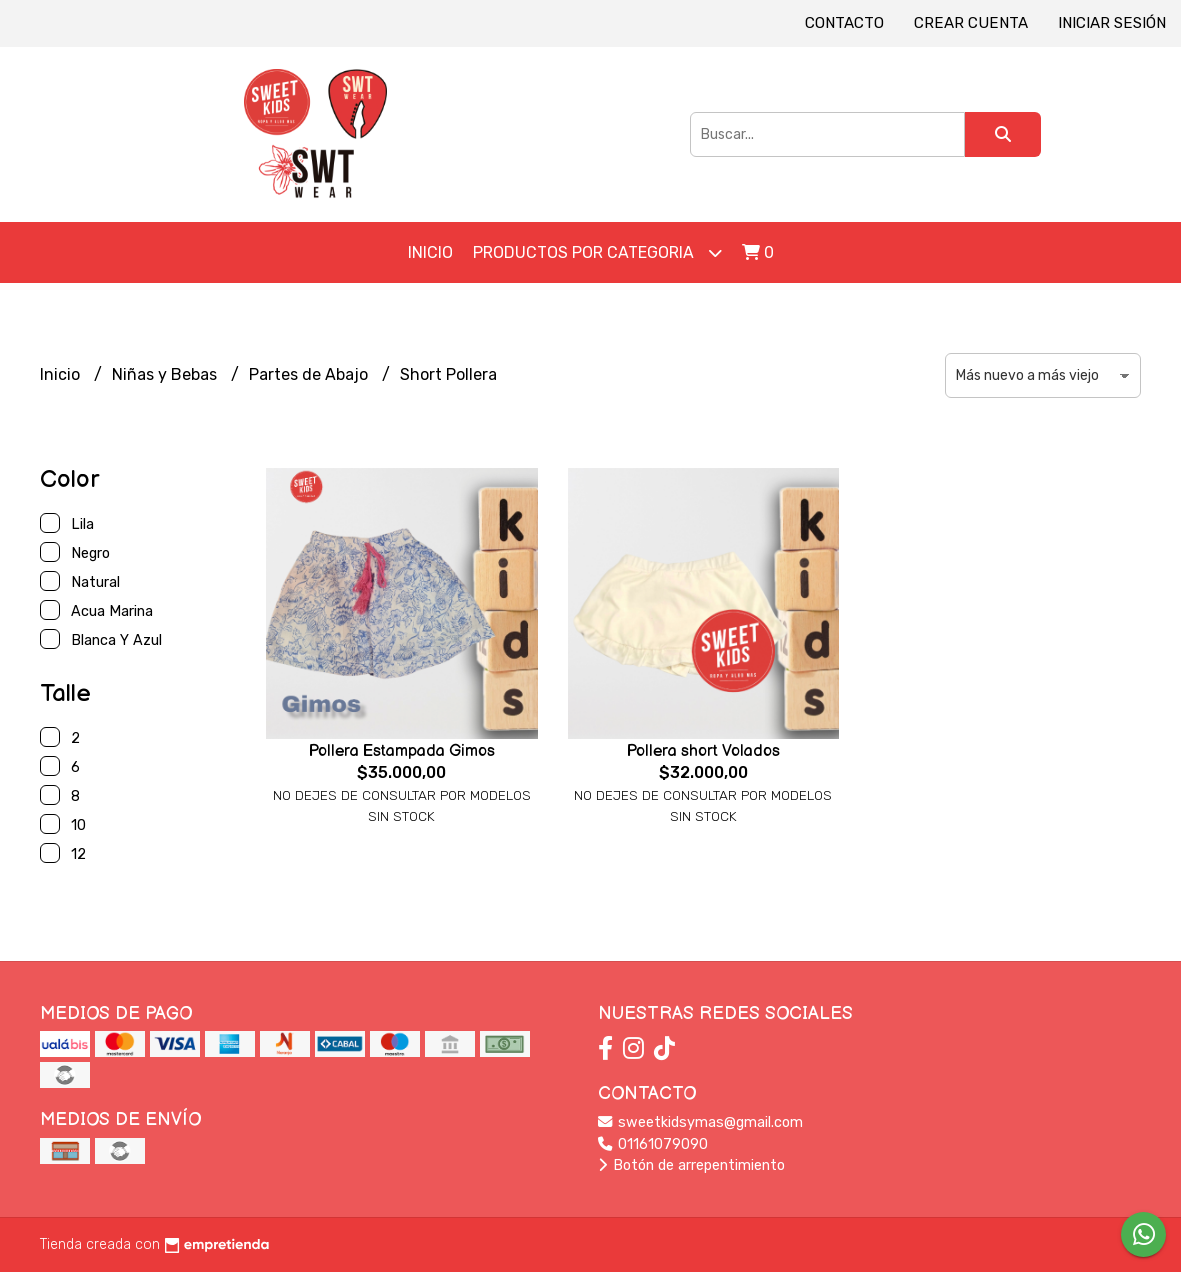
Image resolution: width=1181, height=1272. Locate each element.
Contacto (844, 23)
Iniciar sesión (1112, 23)
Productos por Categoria (597, 252)
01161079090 (653, 1144)
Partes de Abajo (310, 374)
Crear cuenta (971, 23)
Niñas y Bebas (166, 374)
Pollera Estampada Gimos (402, 751)
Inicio (430, 252)
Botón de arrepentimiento (691, 1165)
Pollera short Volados (703, 751)
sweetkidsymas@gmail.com (700, 1122)
